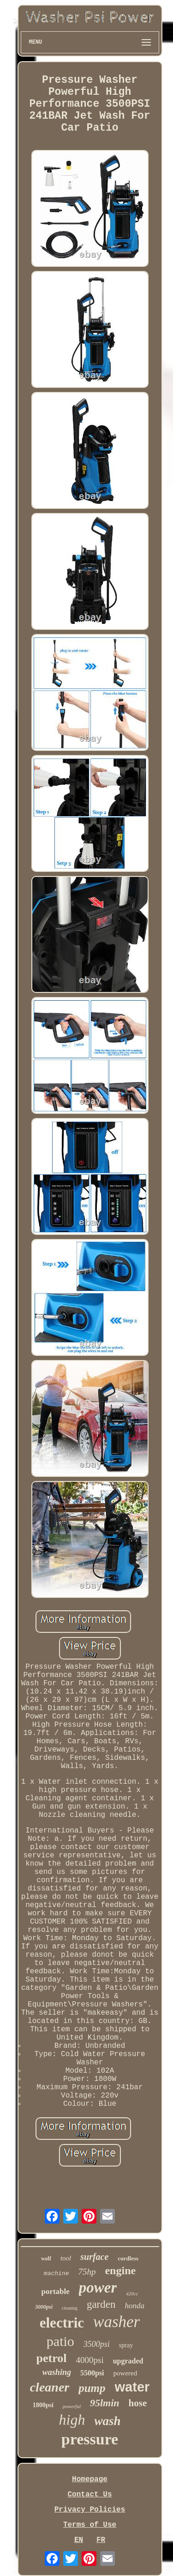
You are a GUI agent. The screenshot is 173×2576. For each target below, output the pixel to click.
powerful (72, 2406)
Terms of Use (89, 2525)
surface (94, 2257)
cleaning (70, 2308)
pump (91, 2388)
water (132, 2387)
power (98, 2287)
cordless (128, 2258)
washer (116, 2322)
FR (100, 2540)
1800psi (43, 2405)
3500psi (97, 2344)
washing (56, 2372)
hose (138, 2403)
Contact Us (89, 2494)
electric (62, 2323)
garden (101, 2304)
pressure (89, 2439)
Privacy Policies (89, 2510)
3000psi (44, 2307)
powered (125, 2373)
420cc (132, 2293)
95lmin (104, 2403)
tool (65, 2258)
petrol (51, 2358)
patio (60, 2341)
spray (126, 2345)
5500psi (92, 2373)
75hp (86, 2271)
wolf (46, 2258)
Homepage (89, 2479)
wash (107, 2421)
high (72, 2419)
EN (78, 2540)
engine (120, 2270)
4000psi (89, 2360)
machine (56, 2273)
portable (55, 2291)
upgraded (128, 2361)
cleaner (50, 2387)
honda (134, 2305)
